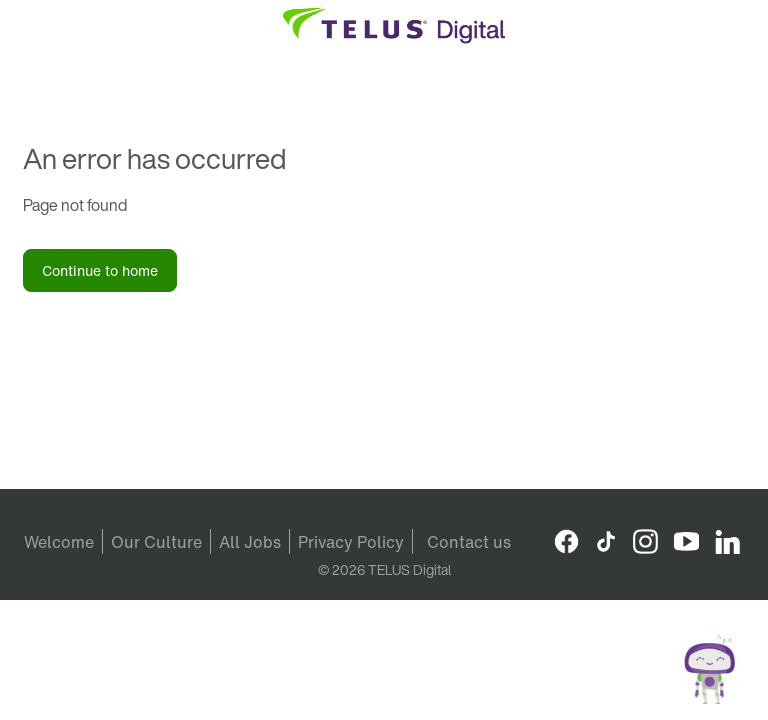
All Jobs (250, 542)
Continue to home (100, 270)
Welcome (59, 542)
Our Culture (156, 542)
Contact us (469, 542)
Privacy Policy (351, 542)
